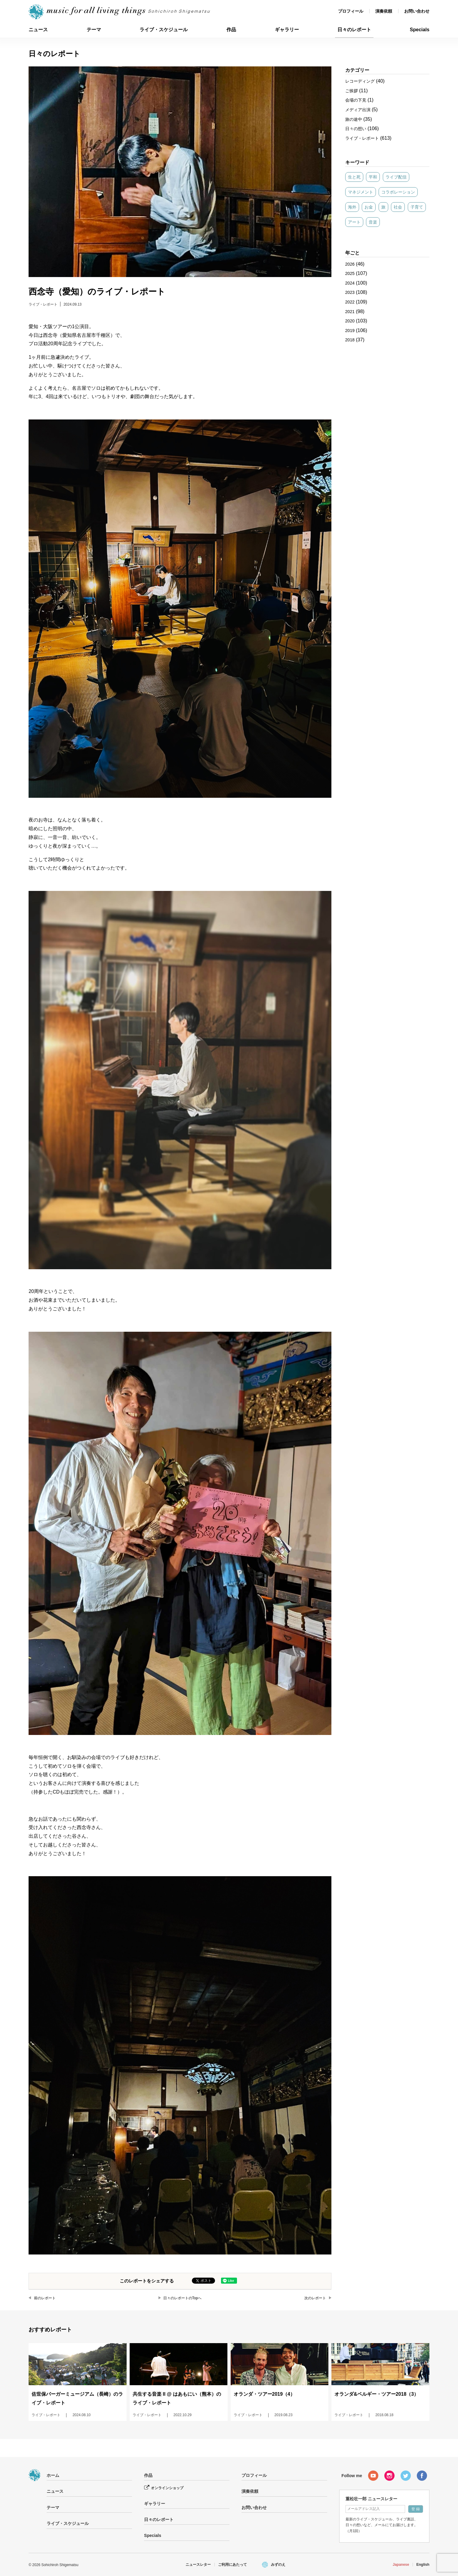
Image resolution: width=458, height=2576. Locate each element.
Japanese (401, 2564)
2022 (350, 302)
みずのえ (278, 2564)
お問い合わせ (416, 11)
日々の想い (355, 128)
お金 (368, 207)
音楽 (373, 222)
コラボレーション (398, 192)
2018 (350, 339)
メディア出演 (357, 109)
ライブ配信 (396, 177)
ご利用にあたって (232, 2564)
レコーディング (360, 81)
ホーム (53, 2475)
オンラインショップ (167, 2488)
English (422, 2564)
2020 (350, 321)
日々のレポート (354, 29)
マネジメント (360, 192)
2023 (350, 292)
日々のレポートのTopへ (182, 2298)
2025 (350, 273)
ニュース (38, 29)
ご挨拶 (351, 90)
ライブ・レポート (43, 304)
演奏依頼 (383, 11)
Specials (419, 29)
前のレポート (45, 2298)
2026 (350, 264)
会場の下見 (355, 100)
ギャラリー (287, 29)
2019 (350, 330)
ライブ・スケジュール (164, 29)
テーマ (94, 29)
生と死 (354, 177)
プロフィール (350, 11)
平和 (373, 177)
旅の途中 (353, 119)
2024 (350, 283)
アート (354, 222)
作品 (231, 29)
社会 (398, 207)
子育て (416, 207)
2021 (350, 311)
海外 (352, 207)
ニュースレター (198, 2564)
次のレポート (315, 2298)
